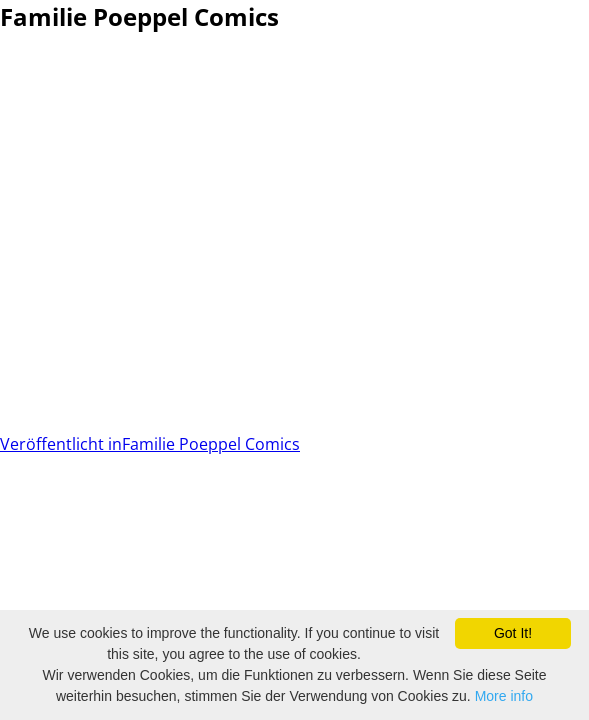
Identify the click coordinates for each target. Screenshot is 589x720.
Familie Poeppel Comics (150, 444)
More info (504, 696)
